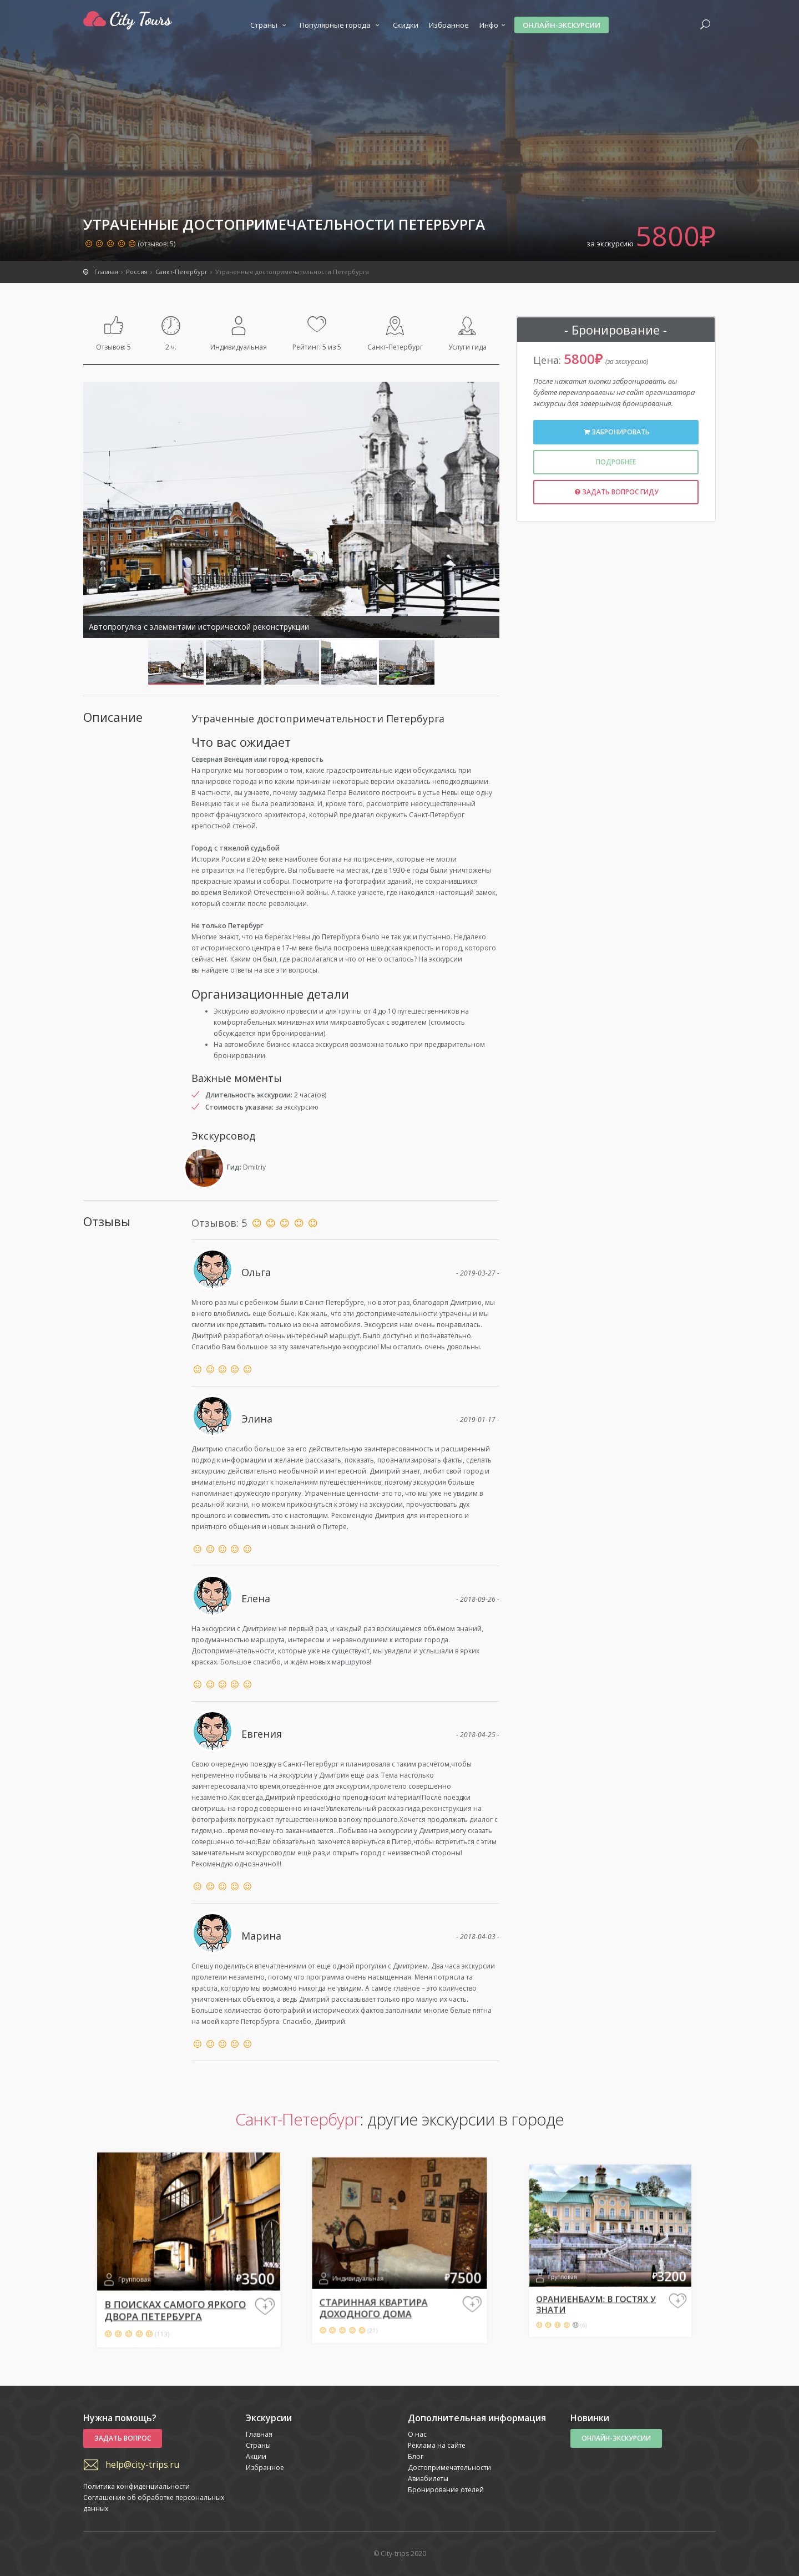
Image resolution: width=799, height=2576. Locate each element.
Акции (256, 2456)
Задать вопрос (122, 2438)
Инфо (493, 25)
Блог (415, 2456)
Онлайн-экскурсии (561, 25)
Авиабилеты (428, 2478)
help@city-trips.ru (142, 2464)
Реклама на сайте (437, 2445)
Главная (259, 2434)
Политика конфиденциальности (136, 2486)
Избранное (449, 25)
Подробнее (616, 462)
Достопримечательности (449, 2467)
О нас (417, 2434)
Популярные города (341, 25)
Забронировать (616, 432)
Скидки (405, 25)
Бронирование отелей (446, 2489)
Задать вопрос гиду (616, 492)
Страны (269, 25)
